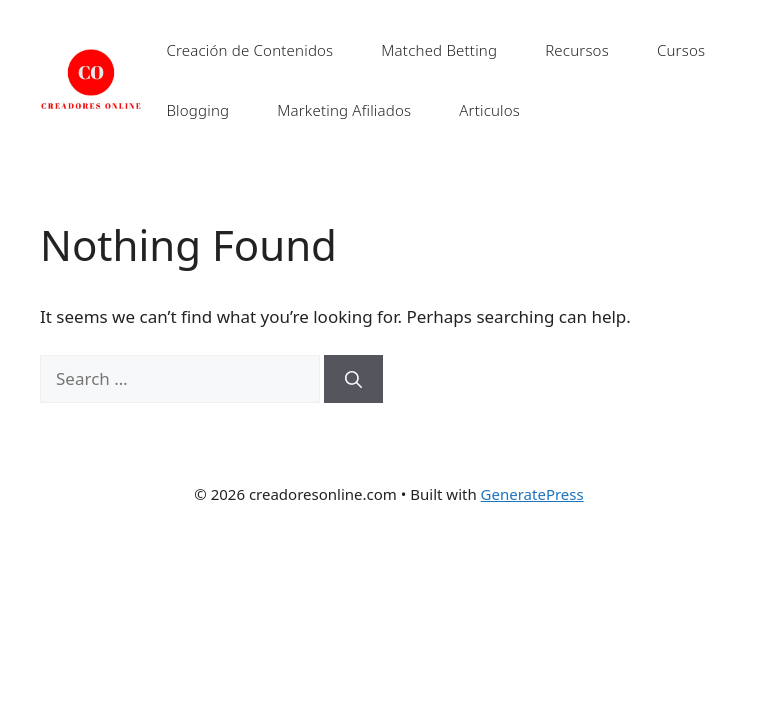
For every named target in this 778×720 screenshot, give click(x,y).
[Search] (353, 379)
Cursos (681, 50)
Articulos (489, 110)
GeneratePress (532, 494)
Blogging (197, 110)
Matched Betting (439, 50)
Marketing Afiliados (344, 110)
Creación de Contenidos (249, 50)
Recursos (577, 50)
